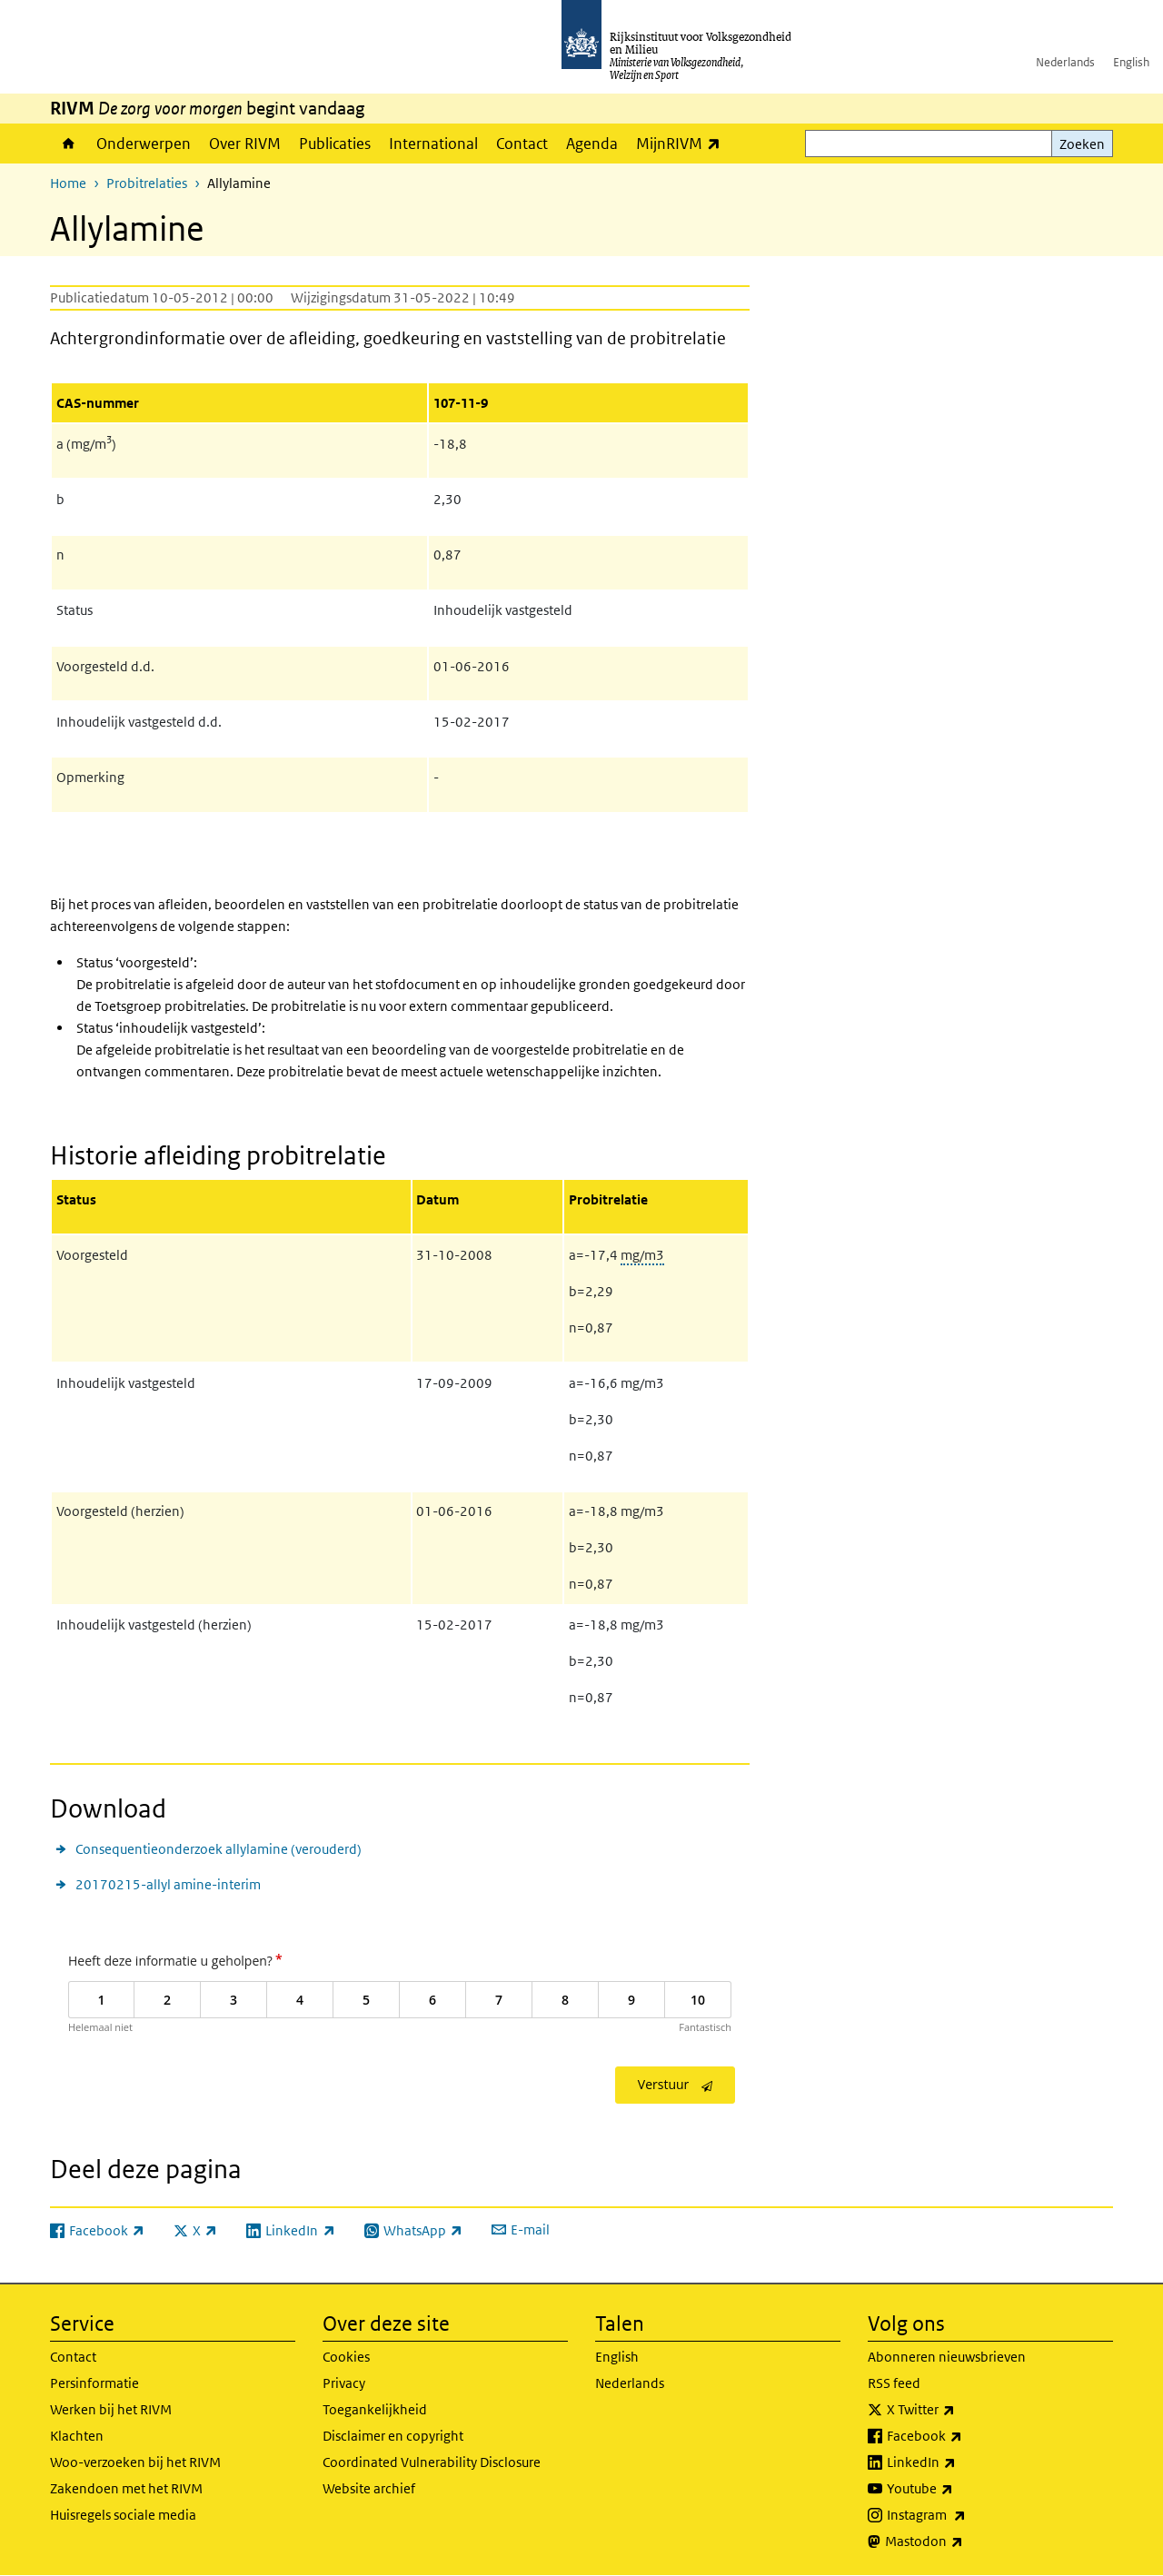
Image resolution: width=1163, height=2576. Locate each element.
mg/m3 (642, 1254)
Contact (522, 144)
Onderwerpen (143, 144)
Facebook (964, 2436)
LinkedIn (961, 2462)
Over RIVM (245, 144)
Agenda (592, 144)
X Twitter (961, 2410)
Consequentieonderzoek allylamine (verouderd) (218, 1849)
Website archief (369, 2488)
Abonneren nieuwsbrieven (947, 2356)
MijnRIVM (683, 143)
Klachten (77, 2435)
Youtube (960, 2489)
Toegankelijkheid (375, 2409)
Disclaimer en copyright (393, 2435)
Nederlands (1065, 62)
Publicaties (335, 144)
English (1131, 62)
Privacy (344, 2383)
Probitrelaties (146, 183)
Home (68, 143)
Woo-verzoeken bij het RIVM (135, 2462)
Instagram (966, 2515)
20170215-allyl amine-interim (168, 1884)
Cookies (346, 2356)
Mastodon (964, 2541)
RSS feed (894, 2383)
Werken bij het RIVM (111, 2409)
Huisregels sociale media (123, 2514)
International (433, 144)
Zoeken (1082, 144)
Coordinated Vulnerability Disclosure (432, 2462)
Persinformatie (94, 2383)
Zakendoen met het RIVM (126, 2488)
